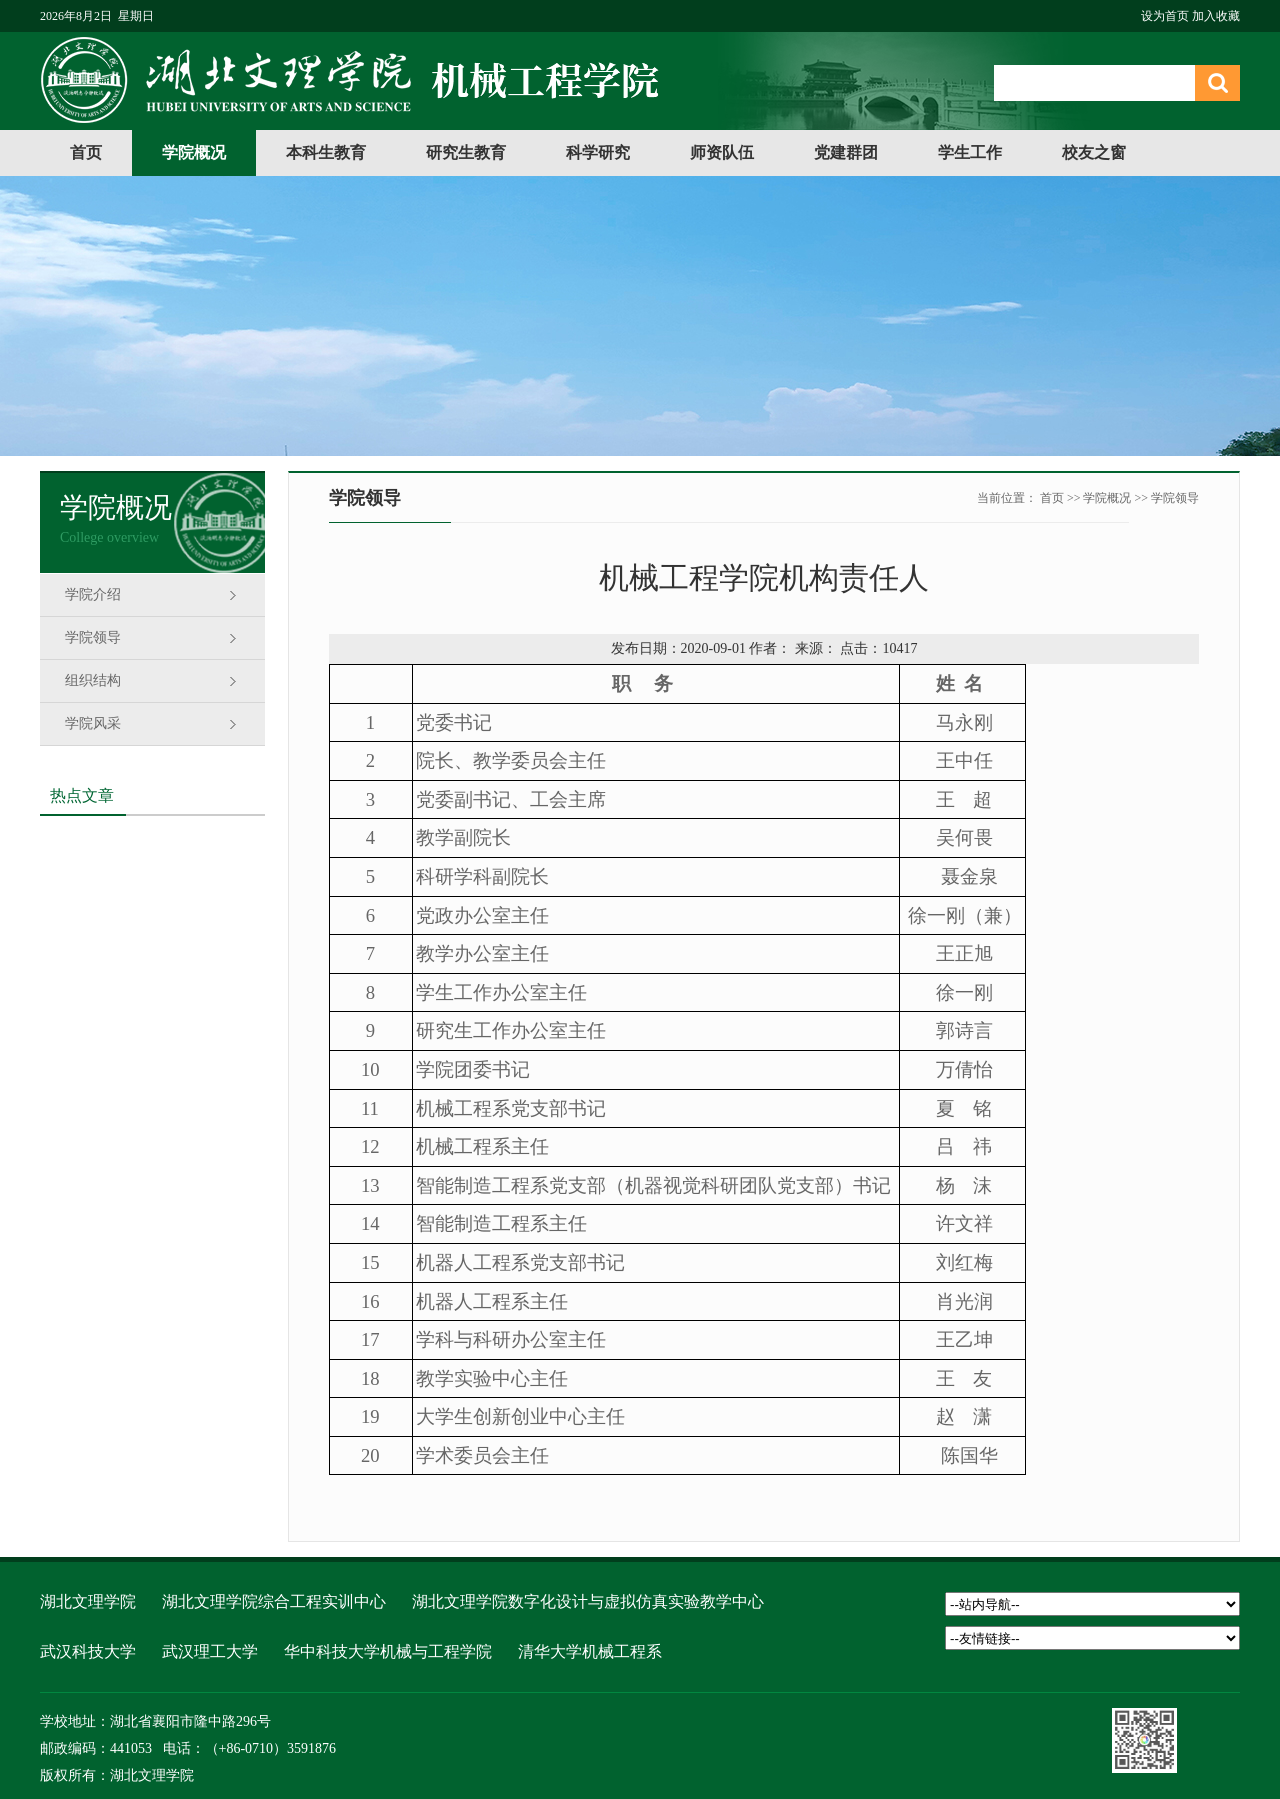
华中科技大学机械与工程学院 (388, 1651)
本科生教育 (326, 152)
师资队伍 (722, 152)
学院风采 (93, 723)
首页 (86, 152)
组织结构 (93, 680)
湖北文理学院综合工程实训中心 (274, 1601)
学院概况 (194, 152)
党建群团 (846, 152)
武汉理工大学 (210, 1651)
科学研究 (598, 152)
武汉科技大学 (88, 1651)
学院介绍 (93, 594)
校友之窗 (1094, 152)
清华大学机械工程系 (590, 1651)
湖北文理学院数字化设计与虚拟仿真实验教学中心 (588, 1601)
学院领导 (93, 637)
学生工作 (970, 152)
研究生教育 (466, 152)
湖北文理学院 (88, 1601)
